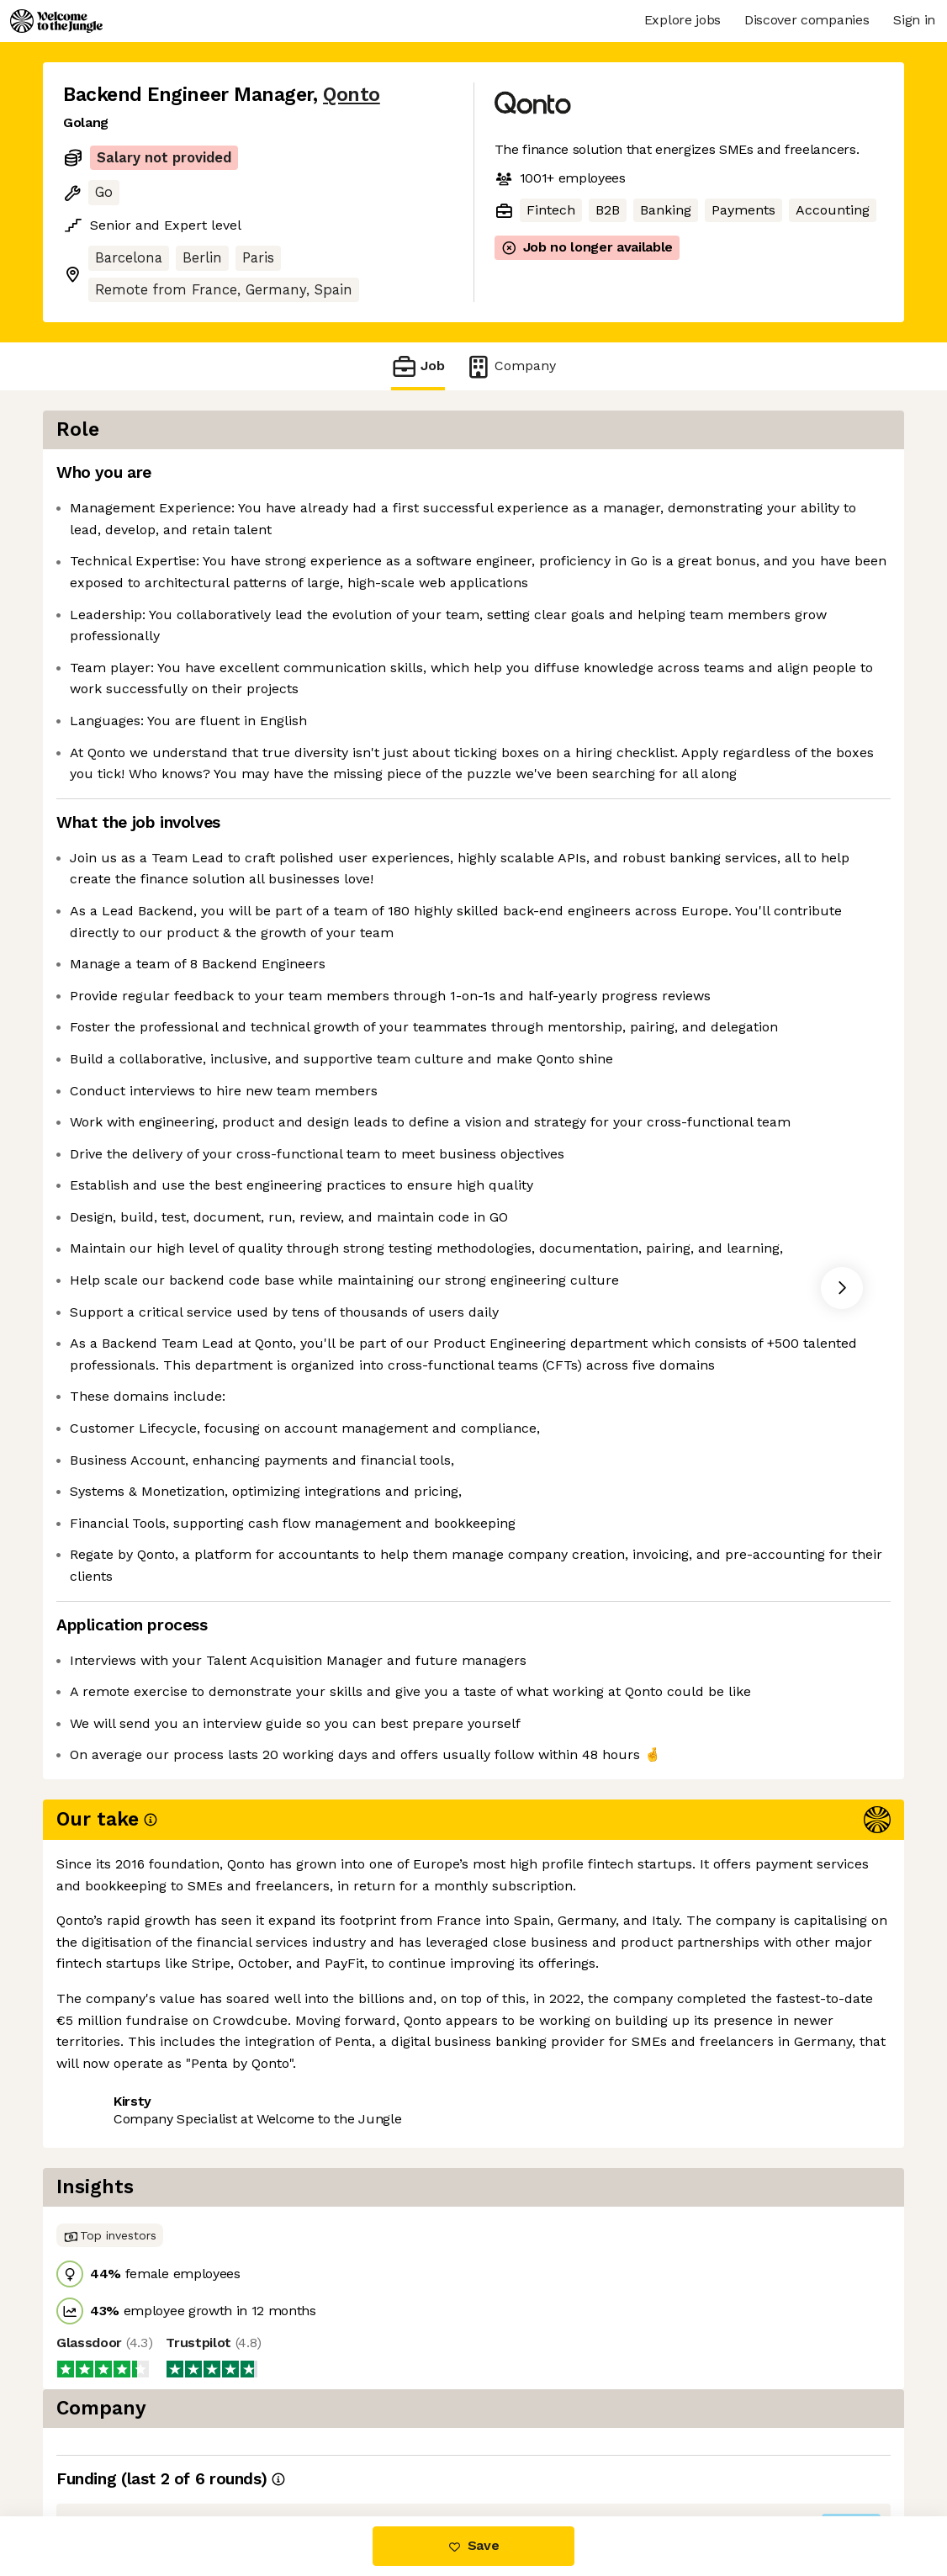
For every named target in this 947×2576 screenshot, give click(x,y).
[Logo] (56, 21)
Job (418, 366)
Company (510, 366)
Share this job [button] (109, 2445)
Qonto (351, 94)
